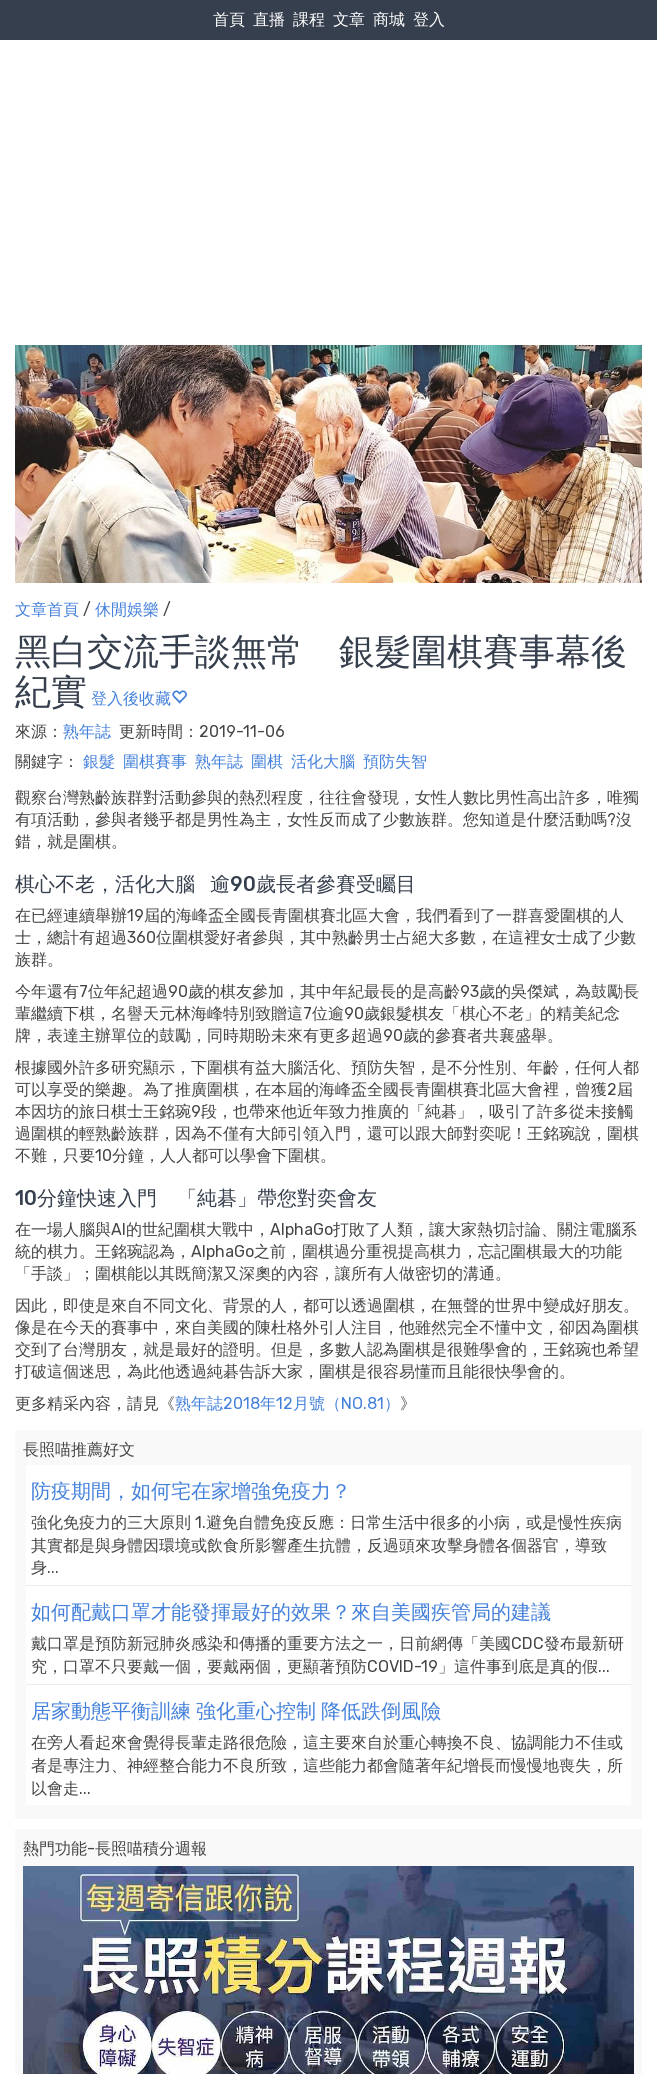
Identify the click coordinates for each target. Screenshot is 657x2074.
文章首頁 (47, 609)
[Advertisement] (328, 151)
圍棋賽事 (155, 761)
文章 (349, 19)
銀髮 (99, 761)
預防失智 (395, 761)
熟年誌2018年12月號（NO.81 (279, 1403)
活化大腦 (323, 761)
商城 (389, 19)
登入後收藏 (139, 698)
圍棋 (267, 761)
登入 (429, 19)
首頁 (229, 19)
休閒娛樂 (127, 609)
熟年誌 (89, 731)
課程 (309, 19)
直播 (269, 19)
